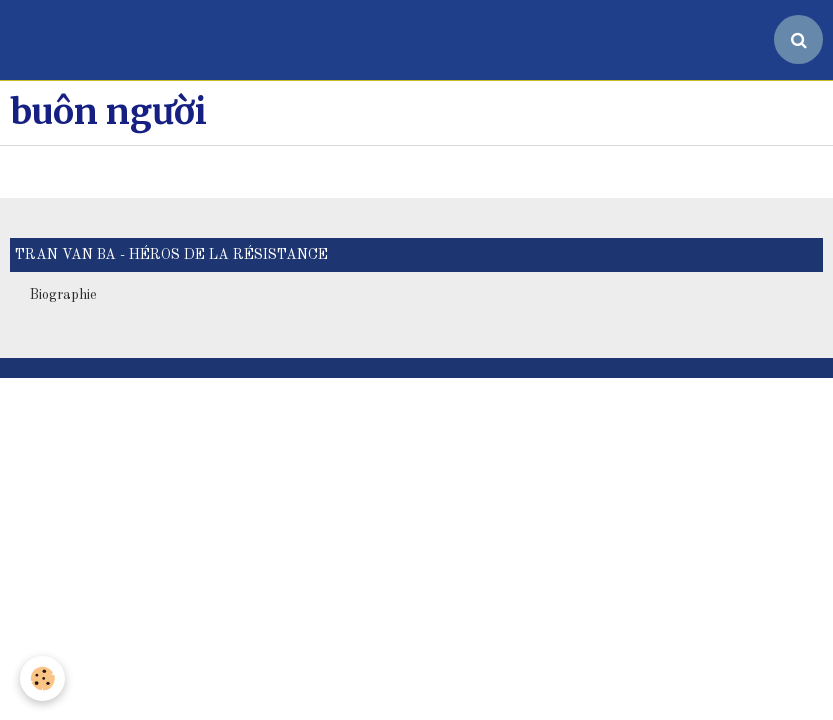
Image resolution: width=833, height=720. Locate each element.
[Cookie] (42, 678)
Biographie (63, 214)
